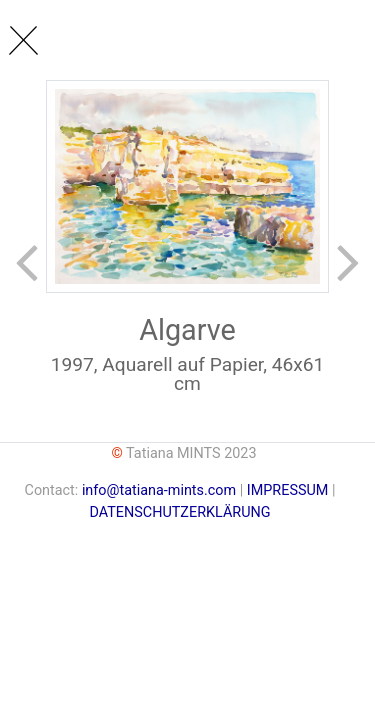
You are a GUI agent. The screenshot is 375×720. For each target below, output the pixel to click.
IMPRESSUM (289, 490)
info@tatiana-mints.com (159, 490)
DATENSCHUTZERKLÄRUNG (179, 512)
